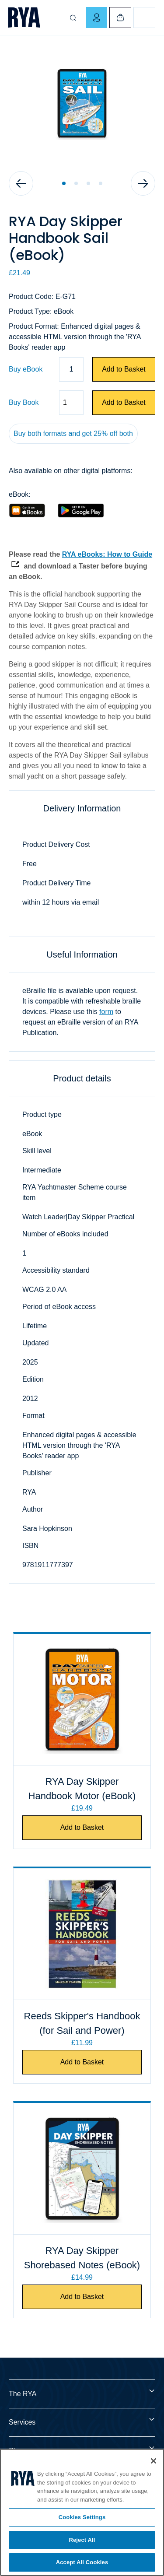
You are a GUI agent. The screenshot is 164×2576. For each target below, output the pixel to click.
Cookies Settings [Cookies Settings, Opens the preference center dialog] (82, 2517)
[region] (82, 2512)
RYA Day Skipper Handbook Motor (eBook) (82, 1788)
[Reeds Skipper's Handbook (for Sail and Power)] (82, 1934)
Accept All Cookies (82, 2562)
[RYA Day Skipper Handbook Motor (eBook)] (82, 1699)
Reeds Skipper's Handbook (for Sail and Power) (82, 2023)
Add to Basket (124, 369)
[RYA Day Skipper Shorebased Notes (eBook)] (82, 2168)
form (106, 1011)
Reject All (82, 2540)
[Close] (153, 2461)
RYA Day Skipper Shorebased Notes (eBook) (82, 2258)
